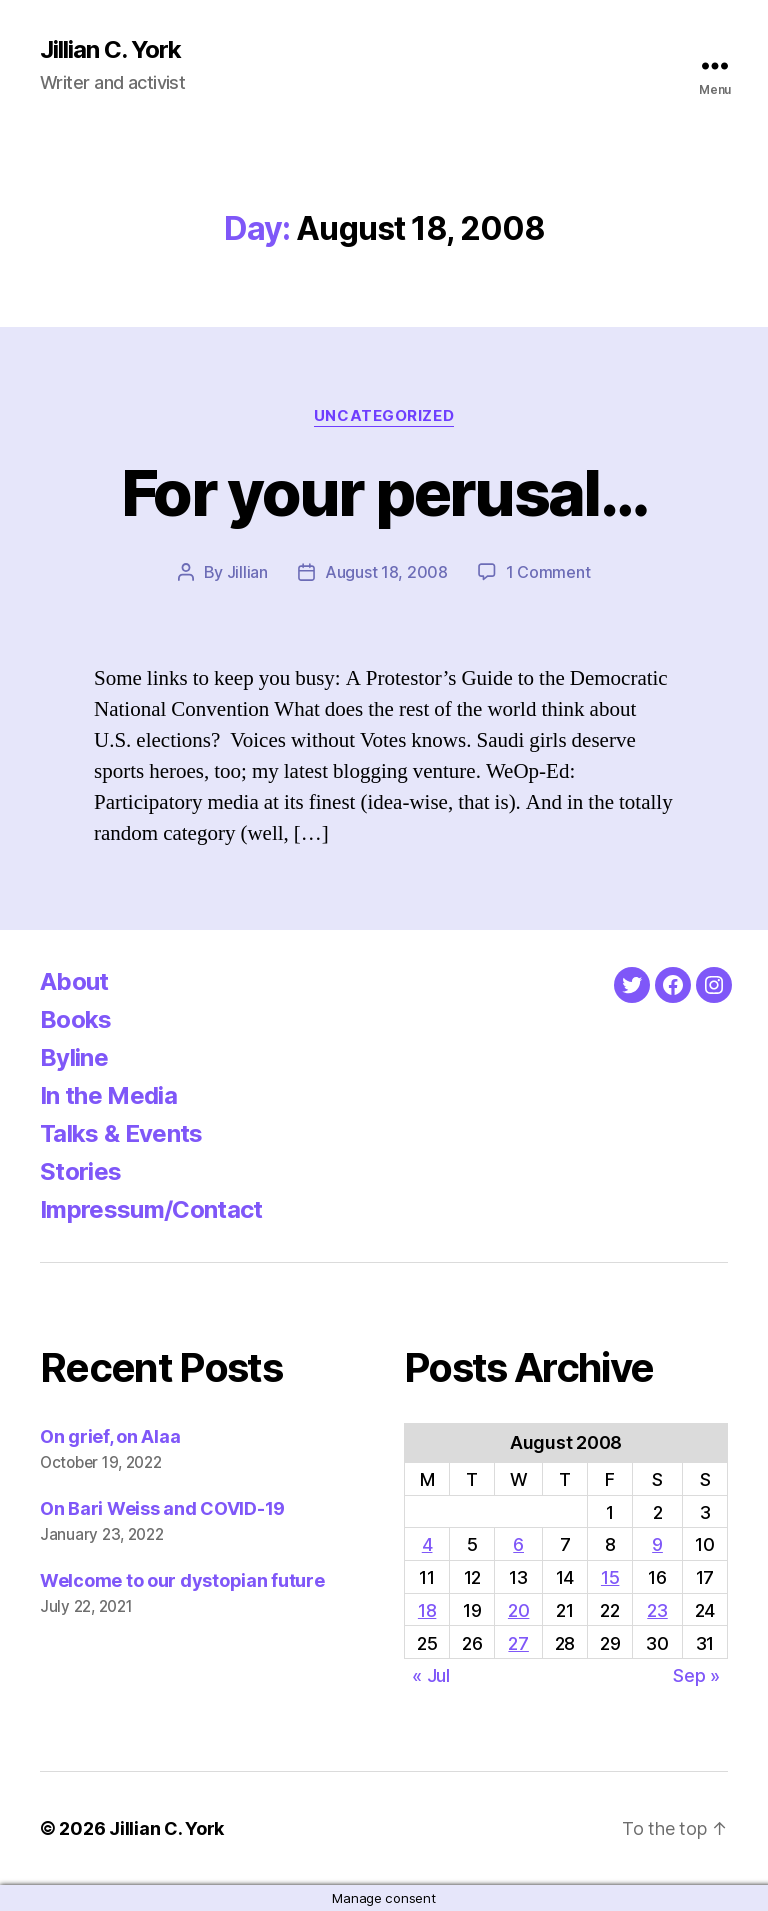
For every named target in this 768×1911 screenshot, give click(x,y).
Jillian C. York (110, 50)
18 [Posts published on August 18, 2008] (427, 1610)
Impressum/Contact (151, 1209)
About (74, 981)
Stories (80, 1171)
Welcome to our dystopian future (182, 1580)
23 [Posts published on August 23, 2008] (657, 1610)
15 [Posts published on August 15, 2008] (610, 1577)
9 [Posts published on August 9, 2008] (657, 1544)
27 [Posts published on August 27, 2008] (518, 1643)
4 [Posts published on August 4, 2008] (427, 1544)
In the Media (108, 1095)
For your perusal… (384, 492)
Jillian (247, 572)
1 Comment (548, 572)
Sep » (696, 1675)
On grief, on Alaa (110, 1436)
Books (76, 1019)
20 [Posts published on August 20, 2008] (518, 1610)
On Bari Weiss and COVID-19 (162, 1508)
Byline (74, 1057)
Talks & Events (121, 1133)
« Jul (431, 1675)
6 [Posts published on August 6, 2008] (518, 1544)
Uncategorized (384, 416)
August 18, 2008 (386, 572)
